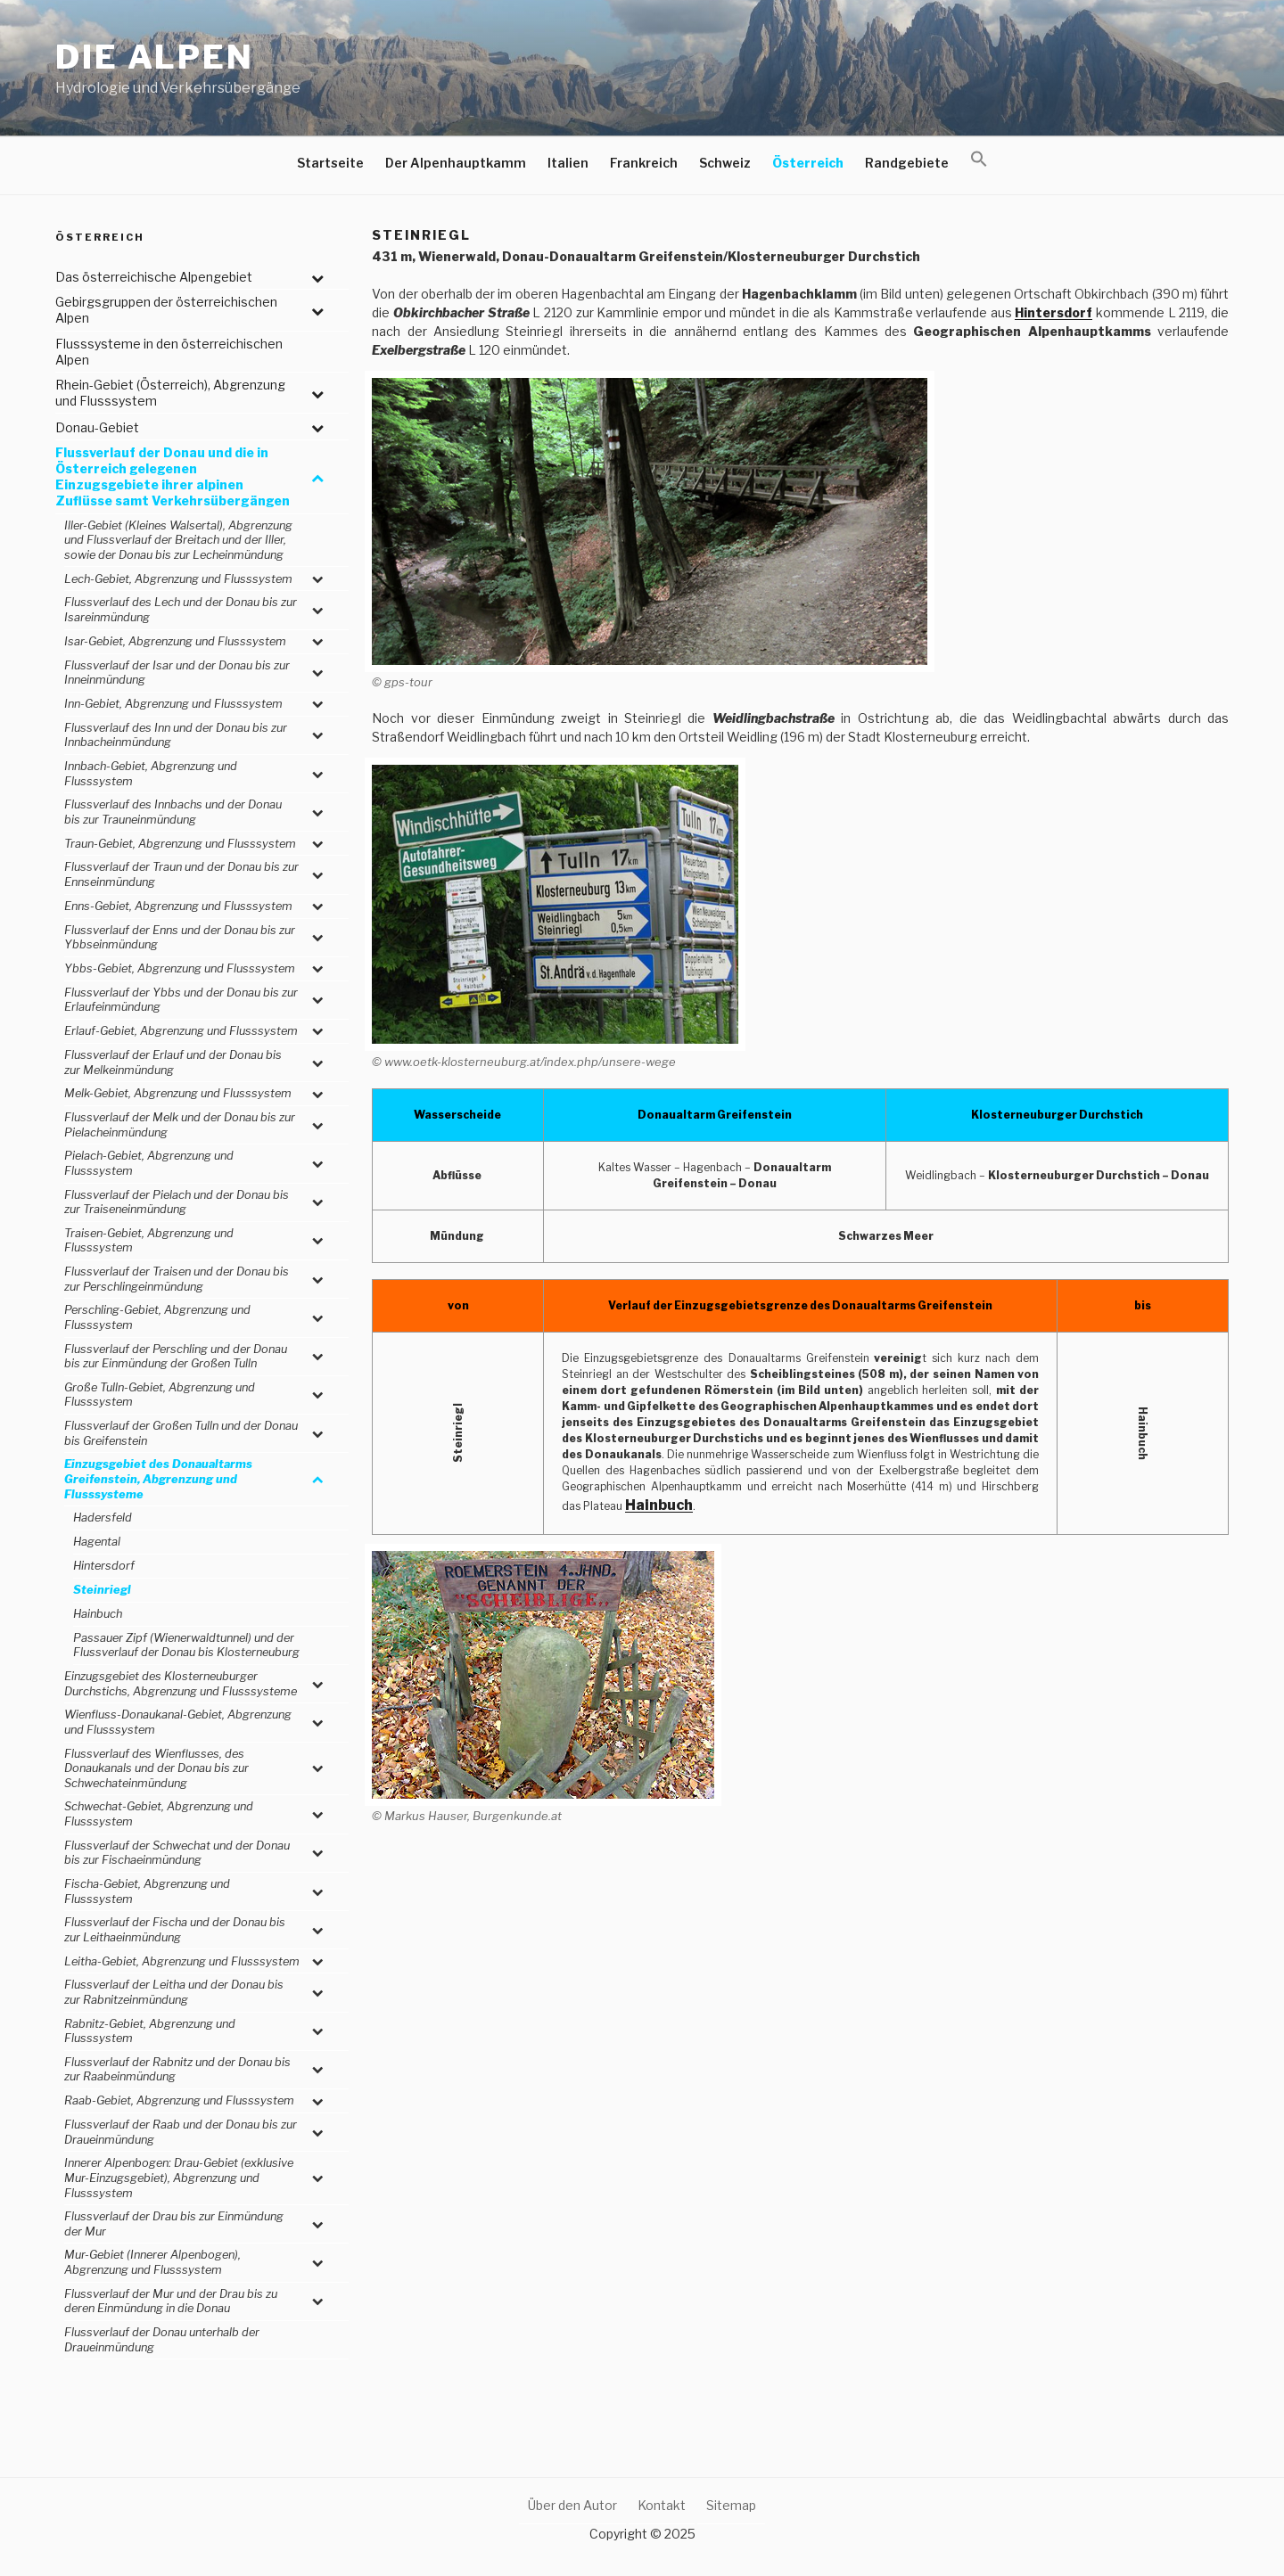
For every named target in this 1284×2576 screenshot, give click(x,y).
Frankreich (644, 162)
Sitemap (731, 2505)
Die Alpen (154, 57)
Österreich (808, 162)
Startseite (330, 162)
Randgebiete (907, 162)
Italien (567, 162)
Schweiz (725, 162)
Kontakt (662, 2505)
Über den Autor (572, 2505)
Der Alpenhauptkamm (455, 162)
